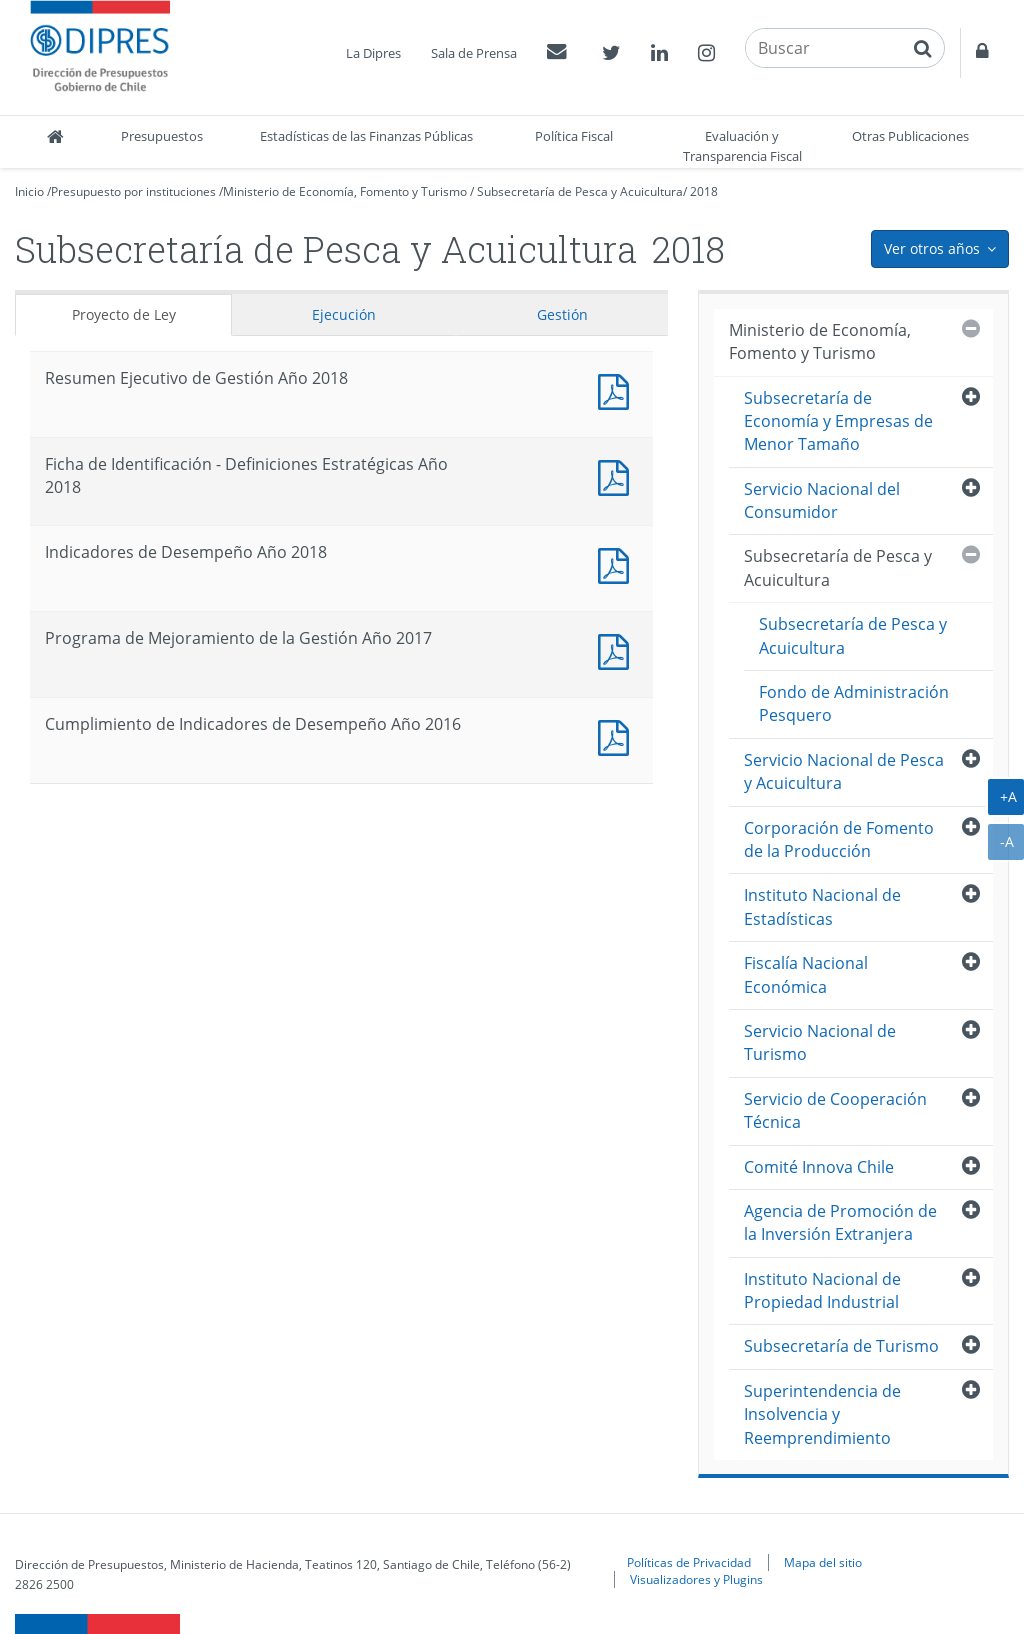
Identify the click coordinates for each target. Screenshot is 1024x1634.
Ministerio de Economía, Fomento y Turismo (345, 191)
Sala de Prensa (474, 53)
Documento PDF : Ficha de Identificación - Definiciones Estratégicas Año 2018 (618, 475)
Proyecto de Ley (124, 314)
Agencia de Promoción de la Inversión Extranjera (840, 1222)
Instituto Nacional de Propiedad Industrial (822, 1290)
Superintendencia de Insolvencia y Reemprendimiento (822, 1414)
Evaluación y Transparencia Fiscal (742, 146)
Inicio (29, 191)
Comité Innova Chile (819, 1167)
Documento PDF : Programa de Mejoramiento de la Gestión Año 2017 (618, 649)
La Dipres (373, 53)
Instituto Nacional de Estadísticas (822, 906)
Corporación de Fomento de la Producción (839, 839)
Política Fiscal (574, 136)
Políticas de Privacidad (689, 1562)
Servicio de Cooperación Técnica (835, 1110)
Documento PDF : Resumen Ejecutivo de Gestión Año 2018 (618, 389)
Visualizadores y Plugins (696, 1579)
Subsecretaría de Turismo (841, 1346)
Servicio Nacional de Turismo (820, 1042)
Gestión (562, 314)
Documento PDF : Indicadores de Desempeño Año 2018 (618, 563)
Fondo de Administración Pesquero (854, 703)
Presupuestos (162, 136)
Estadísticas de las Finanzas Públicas (366, 136)
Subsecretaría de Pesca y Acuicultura (580, 191)
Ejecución (344, 314)
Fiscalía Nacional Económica (806, 974)
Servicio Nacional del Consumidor (822, 500)
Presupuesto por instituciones (133, 191)
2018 (704, 191)
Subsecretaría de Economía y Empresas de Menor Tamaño (838, 421)
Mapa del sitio (823, 1562)
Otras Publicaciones (910, 136)
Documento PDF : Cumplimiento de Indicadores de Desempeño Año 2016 (618, 735)
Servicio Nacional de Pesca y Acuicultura (844, 771)
